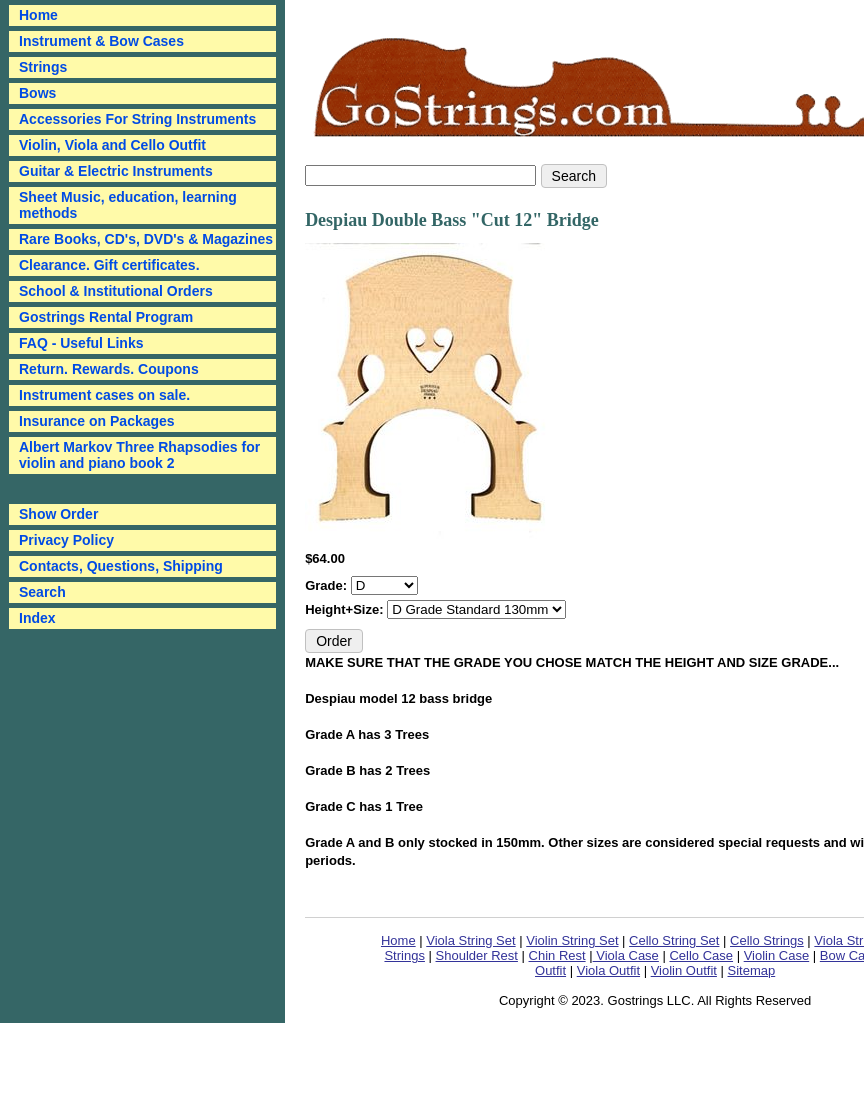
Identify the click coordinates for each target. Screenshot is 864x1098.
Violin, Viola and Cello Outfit (112, 145)
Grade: (328, 585)
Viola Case (626, 955)
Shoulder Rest (477, 955)
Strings (43, 67)
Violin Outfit (684, 970)
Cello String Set (674, 940)
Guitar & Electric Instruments (116, 171)
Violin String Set (572, 940)
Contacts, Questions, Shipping (121, 566)
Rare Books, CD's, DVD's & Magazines (146, 239)
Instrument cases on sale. (104, 395)
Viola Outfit (608, 970)
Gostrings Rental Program (106, 317)
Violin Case (777, 955)
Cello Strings (767, 940)
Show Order (58, 514)
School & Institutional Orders (116, 291)
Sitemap (752, 970)
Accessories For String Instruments (137, 119)
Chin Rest (557, 955)
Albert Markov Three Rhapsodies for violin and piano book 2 (139, 455)
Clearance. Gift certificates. (109, 265)
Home (398, 940)
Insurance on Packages (97, 421)
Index (37, 618)
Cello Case (701, 955)
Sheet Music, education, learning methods (128, 205)
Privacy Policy (66, 540)
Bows (37, 93)
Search (42, 592)
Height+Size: (346, 609)
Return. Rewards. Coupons (109, 369)
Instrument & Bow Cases (101, 41)
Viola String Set (470, 940)
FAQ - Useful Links (81, 343)
